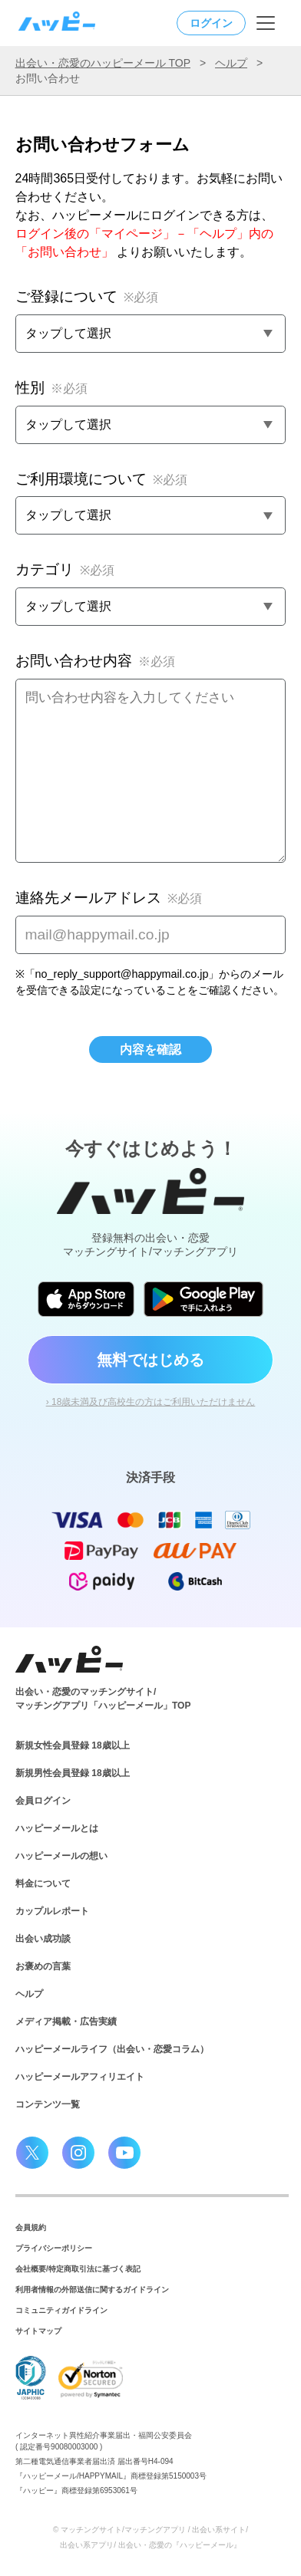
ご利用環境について (101, 479)
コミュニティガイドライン (61, 2310)
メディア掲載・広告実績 (66, 2021)
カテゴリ (64, 569)
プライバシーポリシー (53, 2248)
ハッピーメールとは (56, 1828)
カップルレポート (52, 1911)
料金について (43, 1883)
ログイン (211, 23)
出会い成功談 (43, 1938)
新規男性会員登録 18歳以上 (72, 1773)
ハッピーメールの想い (61, 1856)
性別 (51, 388)
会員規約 (30, 2227)
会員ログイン (43, 1800)
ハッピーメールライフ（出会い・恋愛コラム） (112, 2049)
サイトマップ (38, 2331)
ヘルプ (231, 63)
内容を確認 (150, 1049)
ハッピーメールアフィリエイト (79, 2076)
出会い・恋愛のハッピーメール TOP (102, 63)
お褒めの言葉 (43, 1966)
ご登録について (86, 296)
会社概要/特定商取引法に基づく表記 (78, 2269)
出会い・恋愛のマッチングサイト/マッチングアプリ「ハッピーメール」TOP (102, 1698)
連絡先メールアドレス (108, 898)
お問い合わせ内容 (95, 661)
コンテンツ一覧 (47, 2104)
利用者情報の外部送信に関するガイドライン (92, 2289)
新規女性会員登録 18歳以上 (72, 1745)
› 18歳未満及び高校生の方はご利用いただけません (151, 1402)
